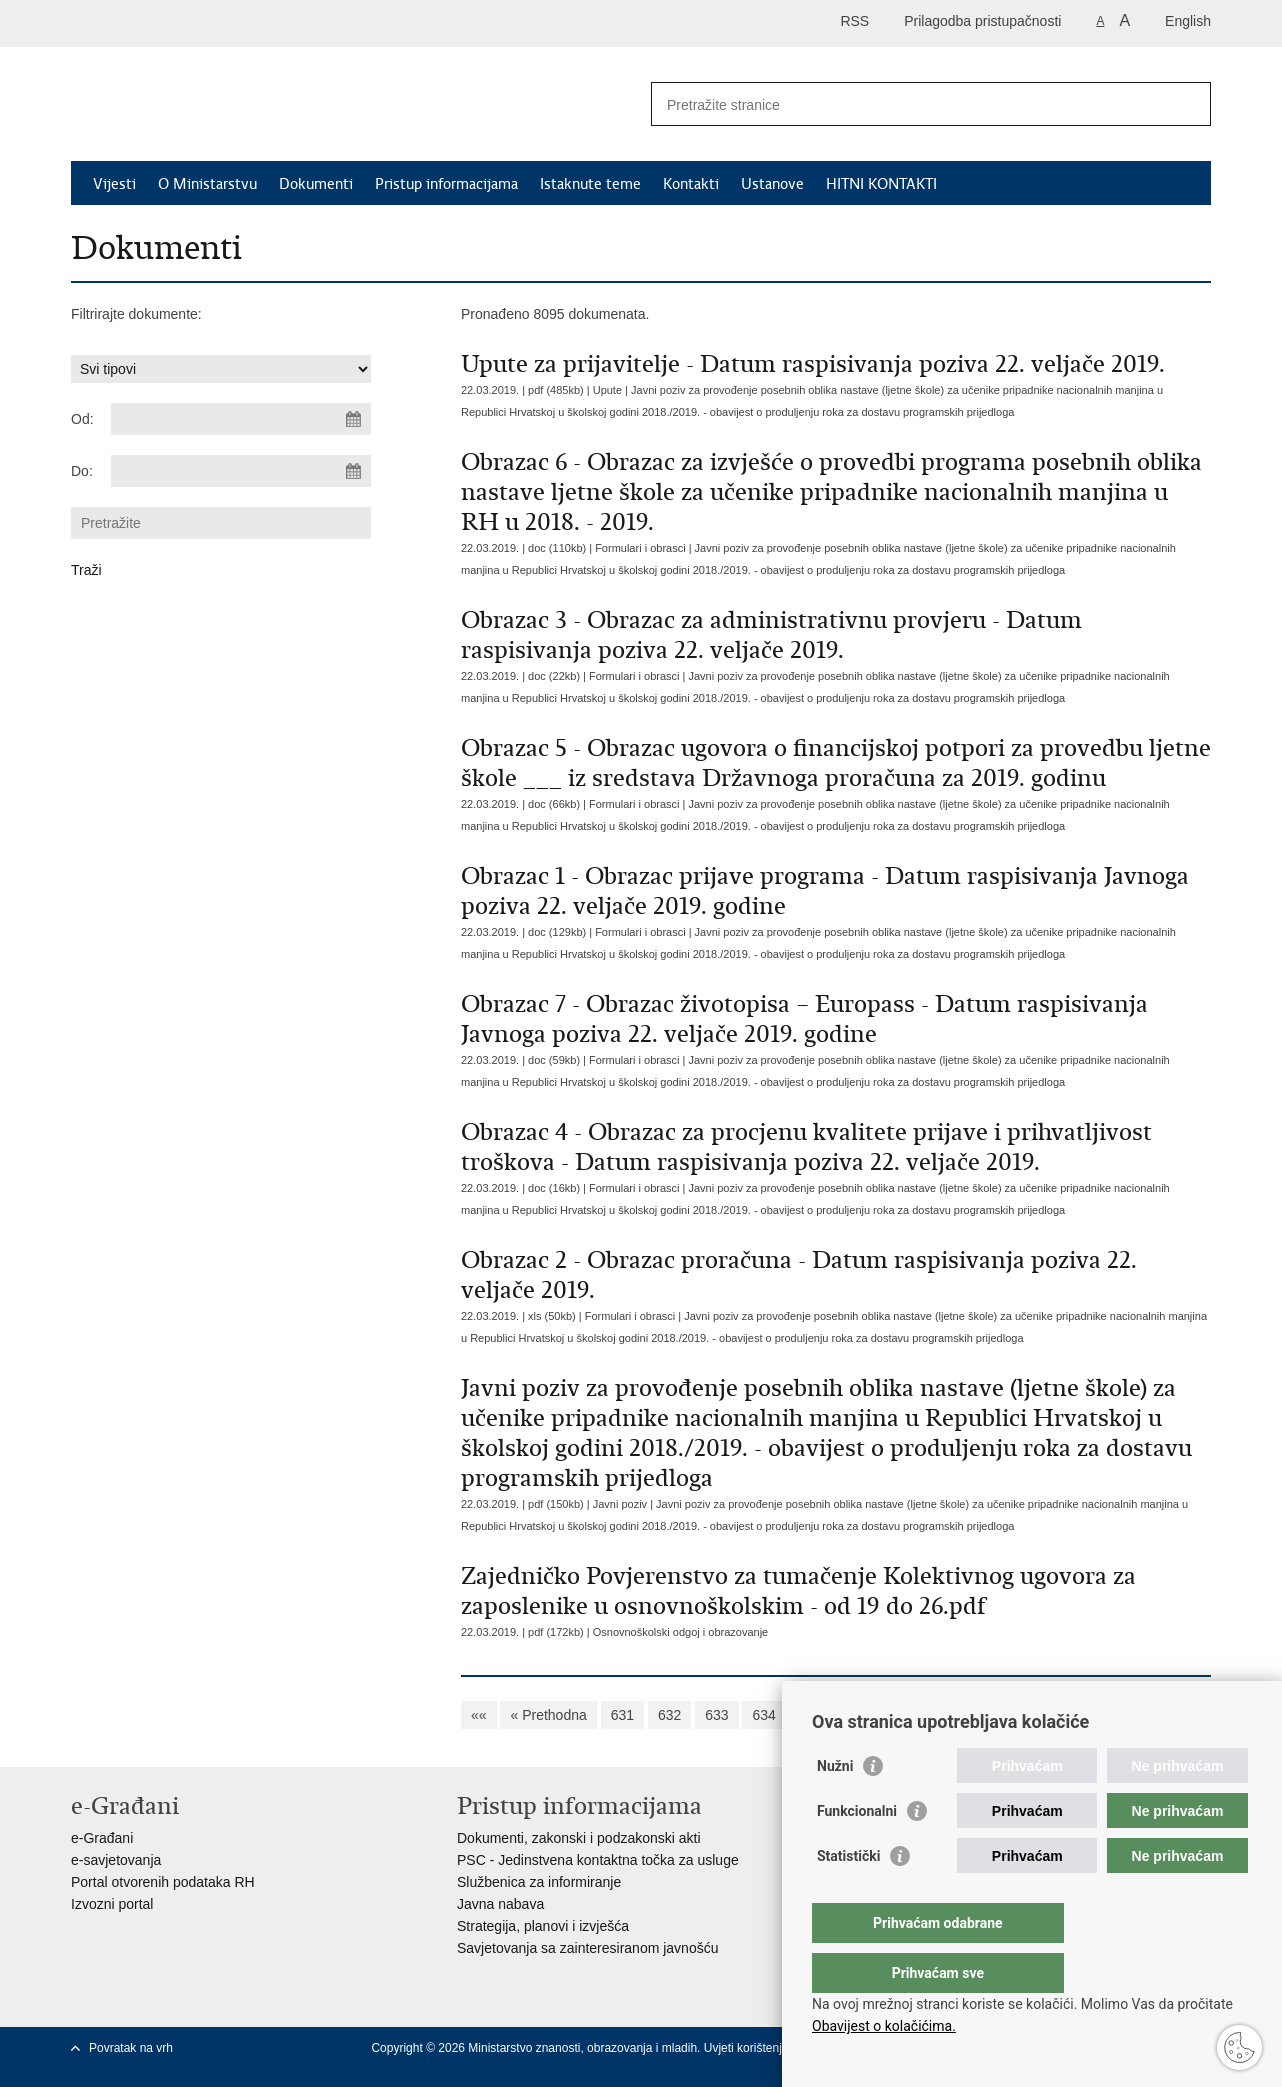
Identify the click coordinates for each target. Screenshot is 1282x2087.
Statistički (848, 1896)
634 (763, 1715)
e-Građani (102, 1838)
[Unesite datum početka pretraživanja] (241, 419)
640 (1047, 1715)
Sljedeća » (1115, 1715)
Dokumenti (316, 184)
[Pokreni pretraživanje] (1188, 104)
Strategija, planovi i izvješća (543, 1926)
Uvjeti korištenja (748, 2048)
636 (858, 1715)
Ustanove (772, 184)
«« (479, 1715)
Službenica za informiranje (539, 1882)
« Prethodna (548, 1715)
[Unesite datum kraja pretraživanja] (241, 471)
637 (905, 1715)
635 (811, 1715)
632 (669, 1715)
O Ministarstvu (207, 184)
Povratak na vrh (131, 2048)
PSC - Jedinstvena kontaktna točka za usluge (598, 1860)
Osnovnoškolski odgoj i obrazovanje (681, 1632)
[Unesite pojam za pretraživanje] (909, 104)
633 (716, 1715)
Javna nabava (500, 1904)
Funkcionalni (857, 1851)
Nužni (835, 1806)
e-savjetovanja (116, 1860)
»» (1180, 1715)
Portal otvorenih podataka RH (163, 1882)
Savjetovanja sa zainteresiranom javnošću (587, 1948)
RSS (854, 21)
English (1188, 21)
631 (622, 1715)
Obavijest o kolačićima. (884, 2026)
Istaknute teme (590, 184)
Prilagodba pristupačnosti (982, 21)
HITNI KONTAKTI (881, 184)
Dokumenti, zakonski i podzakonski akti (579, 1838)
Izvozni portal (112, 1904)
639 (1000, 1715)
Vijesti (114, 184)
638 (952, 1715)
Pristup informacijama (446, 184)
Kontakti (691, 184)
